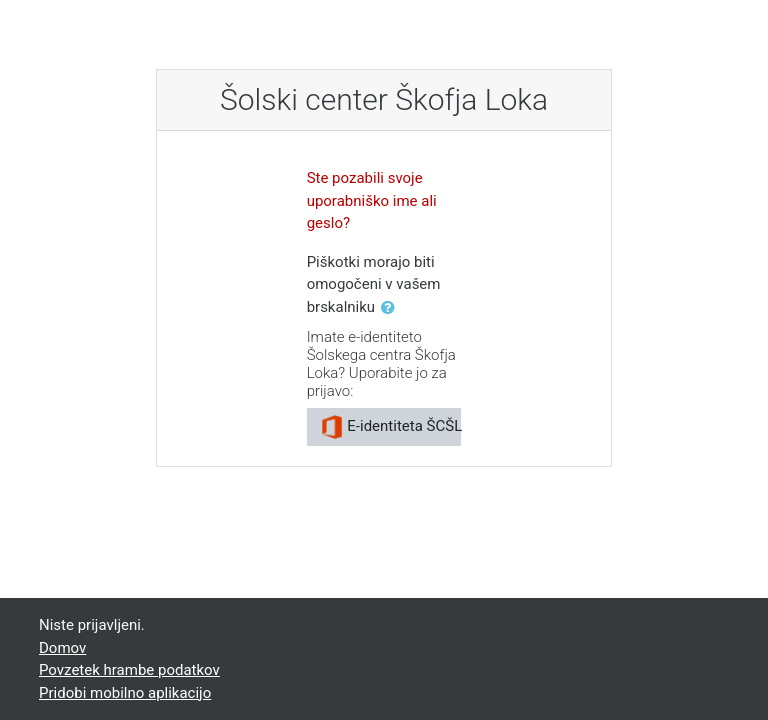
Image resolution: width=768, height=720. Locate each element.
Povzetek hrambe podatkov (129, 670)
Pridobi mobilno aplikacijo (125, 693)
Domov (62, 648)
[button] (392, 308)
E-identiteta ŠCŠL (391, 427)
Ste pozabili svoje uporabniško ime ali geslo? (372, 200)
